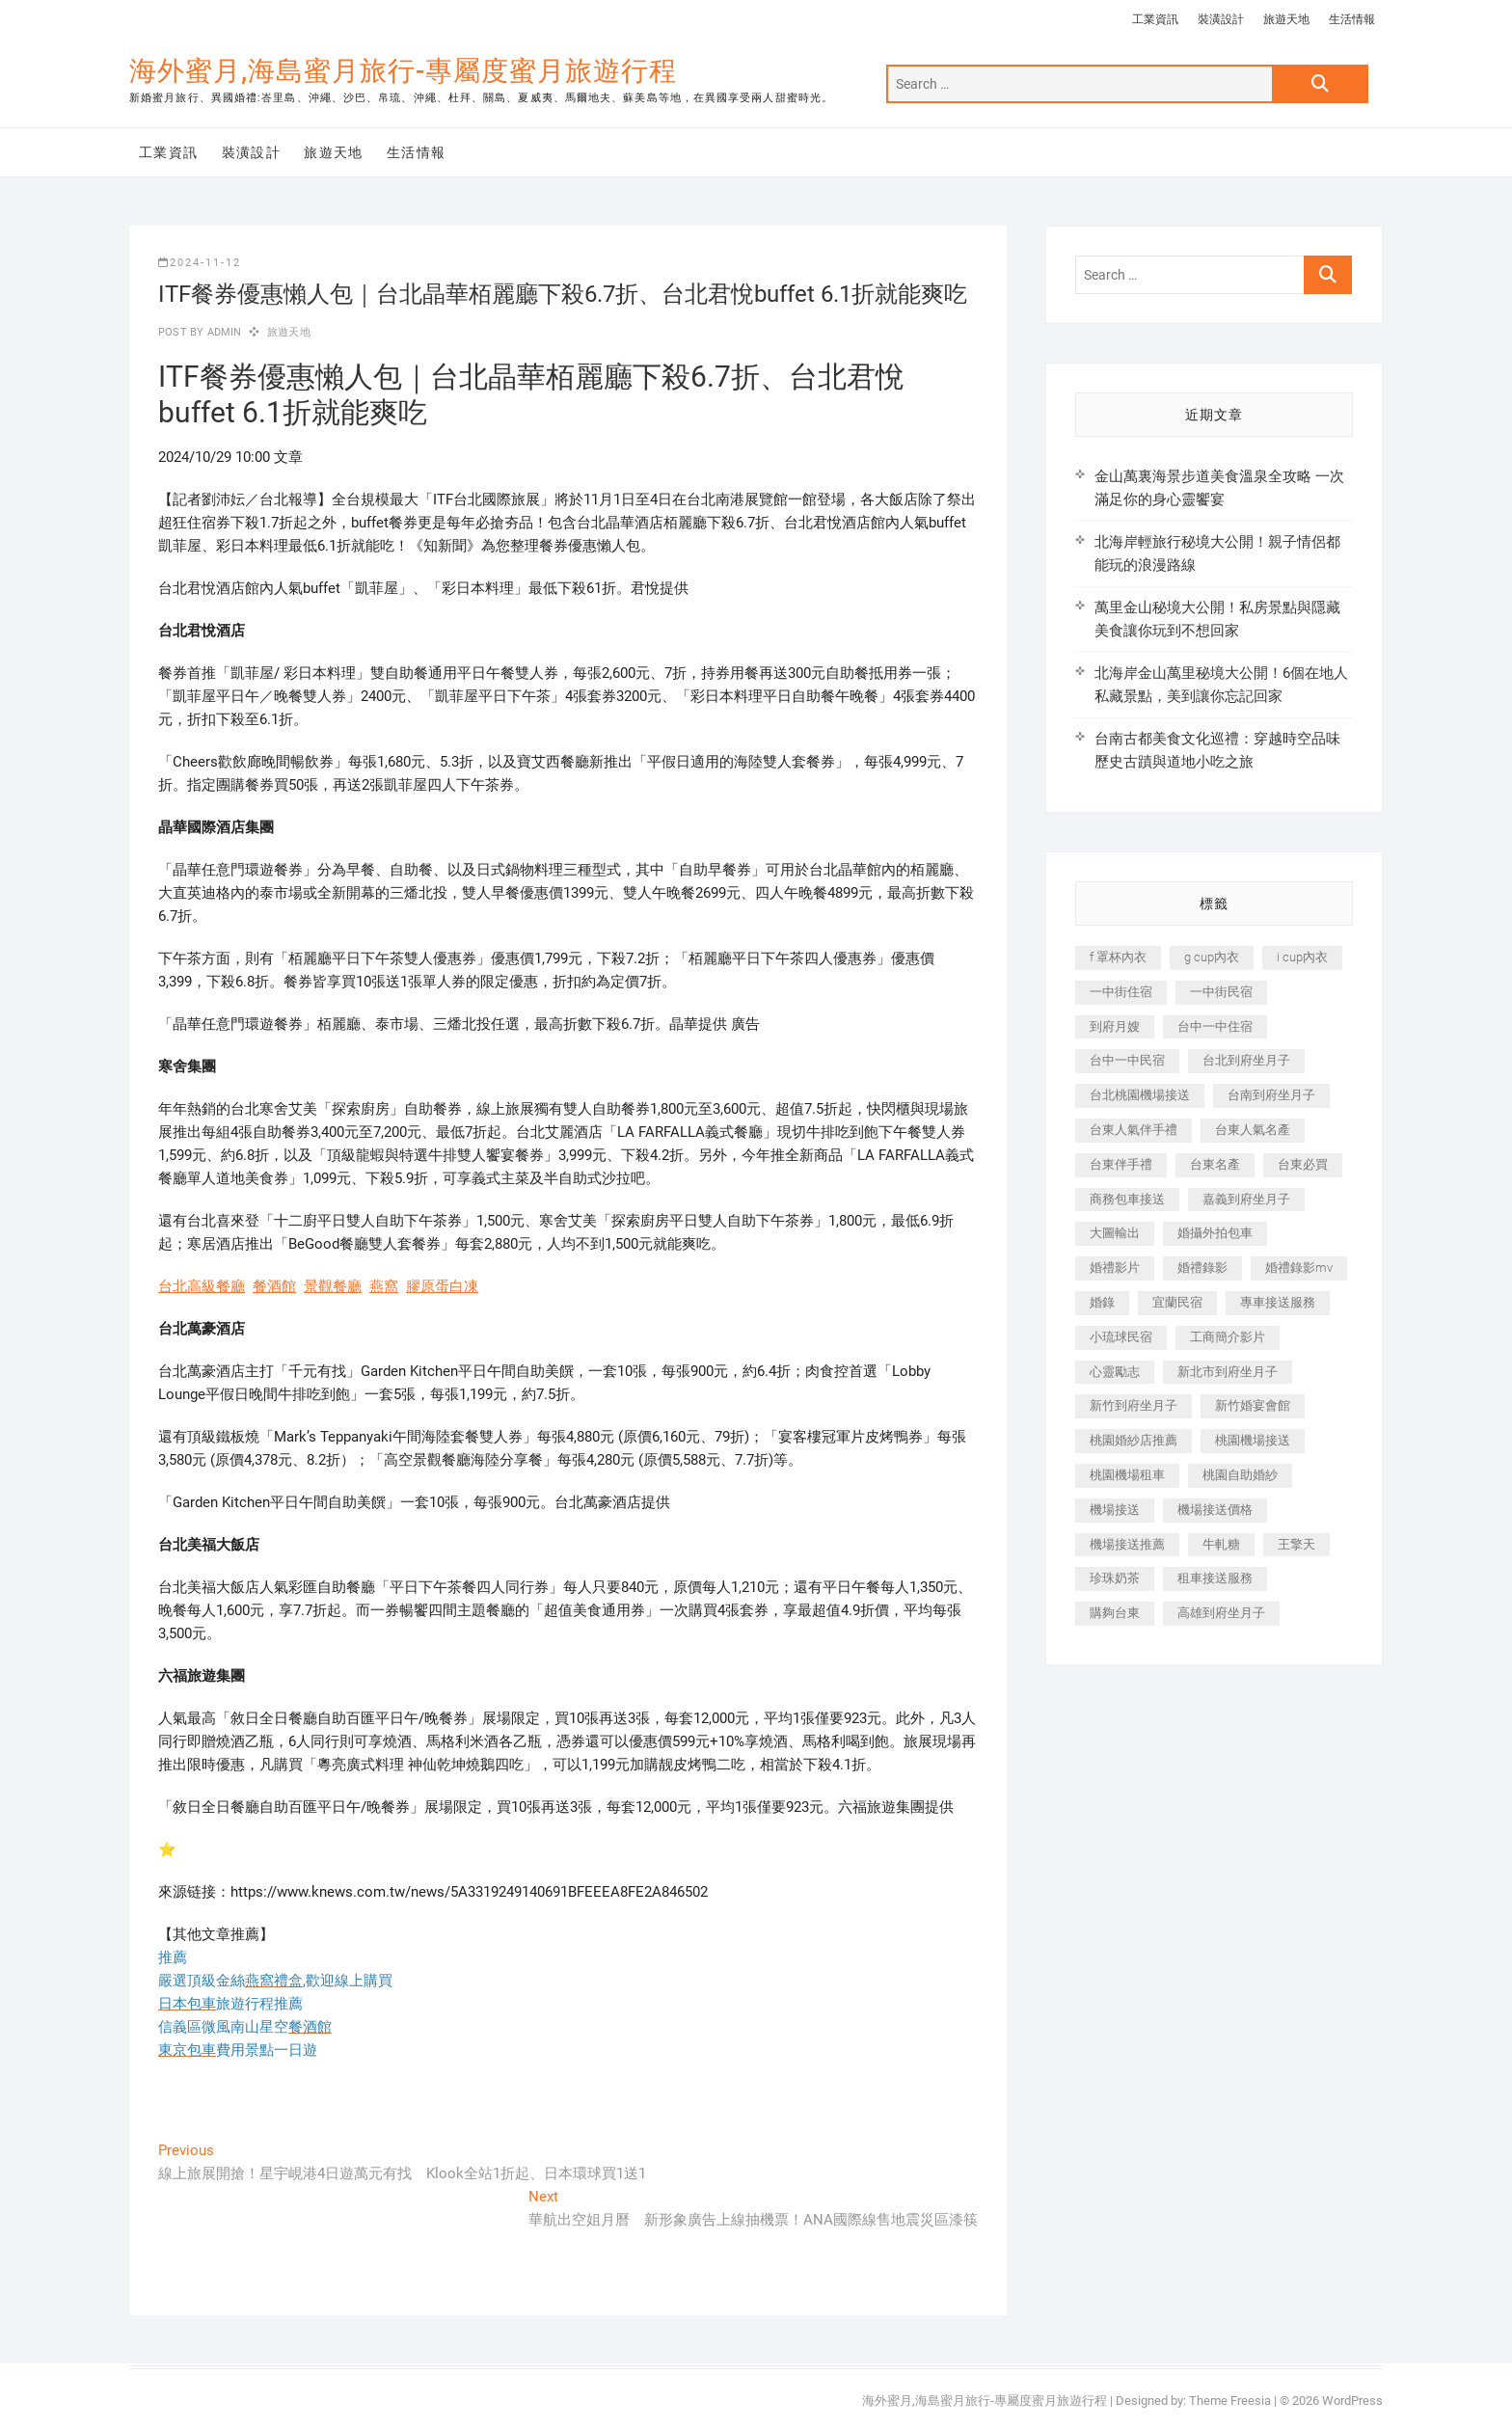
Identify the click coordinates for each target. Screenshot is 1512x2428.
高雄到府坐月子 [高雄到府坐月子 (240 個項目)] (1221, 1612)
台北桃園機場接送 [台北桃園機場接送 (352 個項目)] (1140, 1095)
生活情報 (1352, 19)
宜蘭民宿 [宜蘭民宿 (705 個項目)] (1177, 1302)
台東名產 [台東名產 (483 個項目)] (1215, 1164)
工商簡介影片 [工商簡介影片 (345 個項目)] (1227, 1337)
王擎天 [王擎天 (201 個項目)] (1296, 1544)
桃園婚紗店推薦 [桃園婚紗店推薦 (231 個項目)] (1133, 1440)
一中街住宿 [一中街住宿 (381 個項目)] (1121, 992)
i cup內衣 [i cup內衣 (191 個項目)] (1302, 957)
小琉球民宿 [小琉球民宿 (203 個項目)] (1121, 1337)
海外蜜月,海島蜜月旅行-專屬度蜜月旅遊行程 (403, 71)
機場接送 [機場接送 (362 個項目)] (1115, 1509)
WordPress (1352, 2400)
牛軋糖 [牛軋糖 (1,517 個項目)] (1221, 1544)
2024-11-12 (199, 262)
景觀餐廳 (333, 1286)
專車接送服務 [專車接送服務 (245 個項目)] (1277, 1302)
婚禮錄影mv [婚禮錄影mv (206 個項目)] (1299, 1267)
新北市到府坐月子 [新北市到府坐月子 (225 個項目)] (1227, 1371)
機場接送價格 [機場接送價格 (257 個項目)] (1215, 1509)
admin (222, 332)
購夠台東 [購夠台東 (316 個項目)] (1115, 1612)
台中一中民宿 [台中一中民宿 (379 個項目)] (1127, 1060)
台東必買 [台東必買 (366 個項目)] (1303, 1164)
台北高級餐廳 (201, 1286)
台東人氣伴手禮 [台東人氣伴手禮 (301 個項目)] (1133, 1129)
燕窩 (383, 1286)
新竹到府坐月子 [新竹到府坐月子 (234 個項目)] (1133, 1405)
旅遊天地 (1286, 19)
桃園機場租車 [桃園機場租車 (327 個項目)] (1127, 1475)
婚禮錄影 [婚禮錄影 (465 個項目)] (1202, 1267)
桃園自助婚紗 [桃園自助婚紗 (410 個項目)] (1240, 1475)
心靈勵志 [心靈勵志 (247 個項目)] (1115, 1371)
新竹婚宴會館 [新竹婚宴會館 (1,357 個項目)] (1252, 1405)
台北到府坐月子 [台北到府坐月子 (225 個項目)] (1246, 1060)
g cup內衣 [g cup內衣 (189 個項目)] (1211, 957)
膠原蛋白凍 (442, 1286)
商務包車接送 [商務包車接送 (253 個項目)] (1127, 1199)
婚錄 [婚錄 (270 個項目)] (1102, 1302)
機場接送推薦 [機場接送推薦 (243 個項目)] (1127, 1544)
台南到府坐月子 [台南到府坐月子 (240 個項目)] (1271, 1095)
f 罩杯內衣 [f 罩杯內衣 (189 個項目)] (1118, 957)
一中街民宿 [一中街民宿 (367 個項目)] (1221, 992)
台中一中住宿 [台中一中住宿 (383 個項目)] (1215, 1026)
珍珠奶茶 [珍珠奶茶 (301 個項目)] (1115, 1578)
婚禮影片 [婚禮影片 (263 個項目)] (1115, 1267)
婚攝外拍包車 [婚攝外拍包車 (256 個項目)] (1215, 1233)
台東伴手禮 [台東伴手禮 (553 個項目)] (1121, 1164)
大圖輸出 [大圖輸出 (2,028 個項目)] (1115, 1233)
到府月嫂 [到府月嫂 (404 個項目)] (1115, 1026)
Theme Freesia (1230, 2400)
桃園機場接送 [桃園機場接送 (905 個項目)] (1252, 1440)
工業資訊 (1155, 19)
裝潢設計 (1221, 19)
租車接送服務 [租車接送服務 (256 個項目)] (1215, 1578)
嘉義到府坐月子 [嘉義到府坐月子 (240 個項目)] (1246, 1199)
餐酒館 (274, 1286)
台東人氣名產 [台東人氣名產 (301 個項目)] (1252, 1129)
